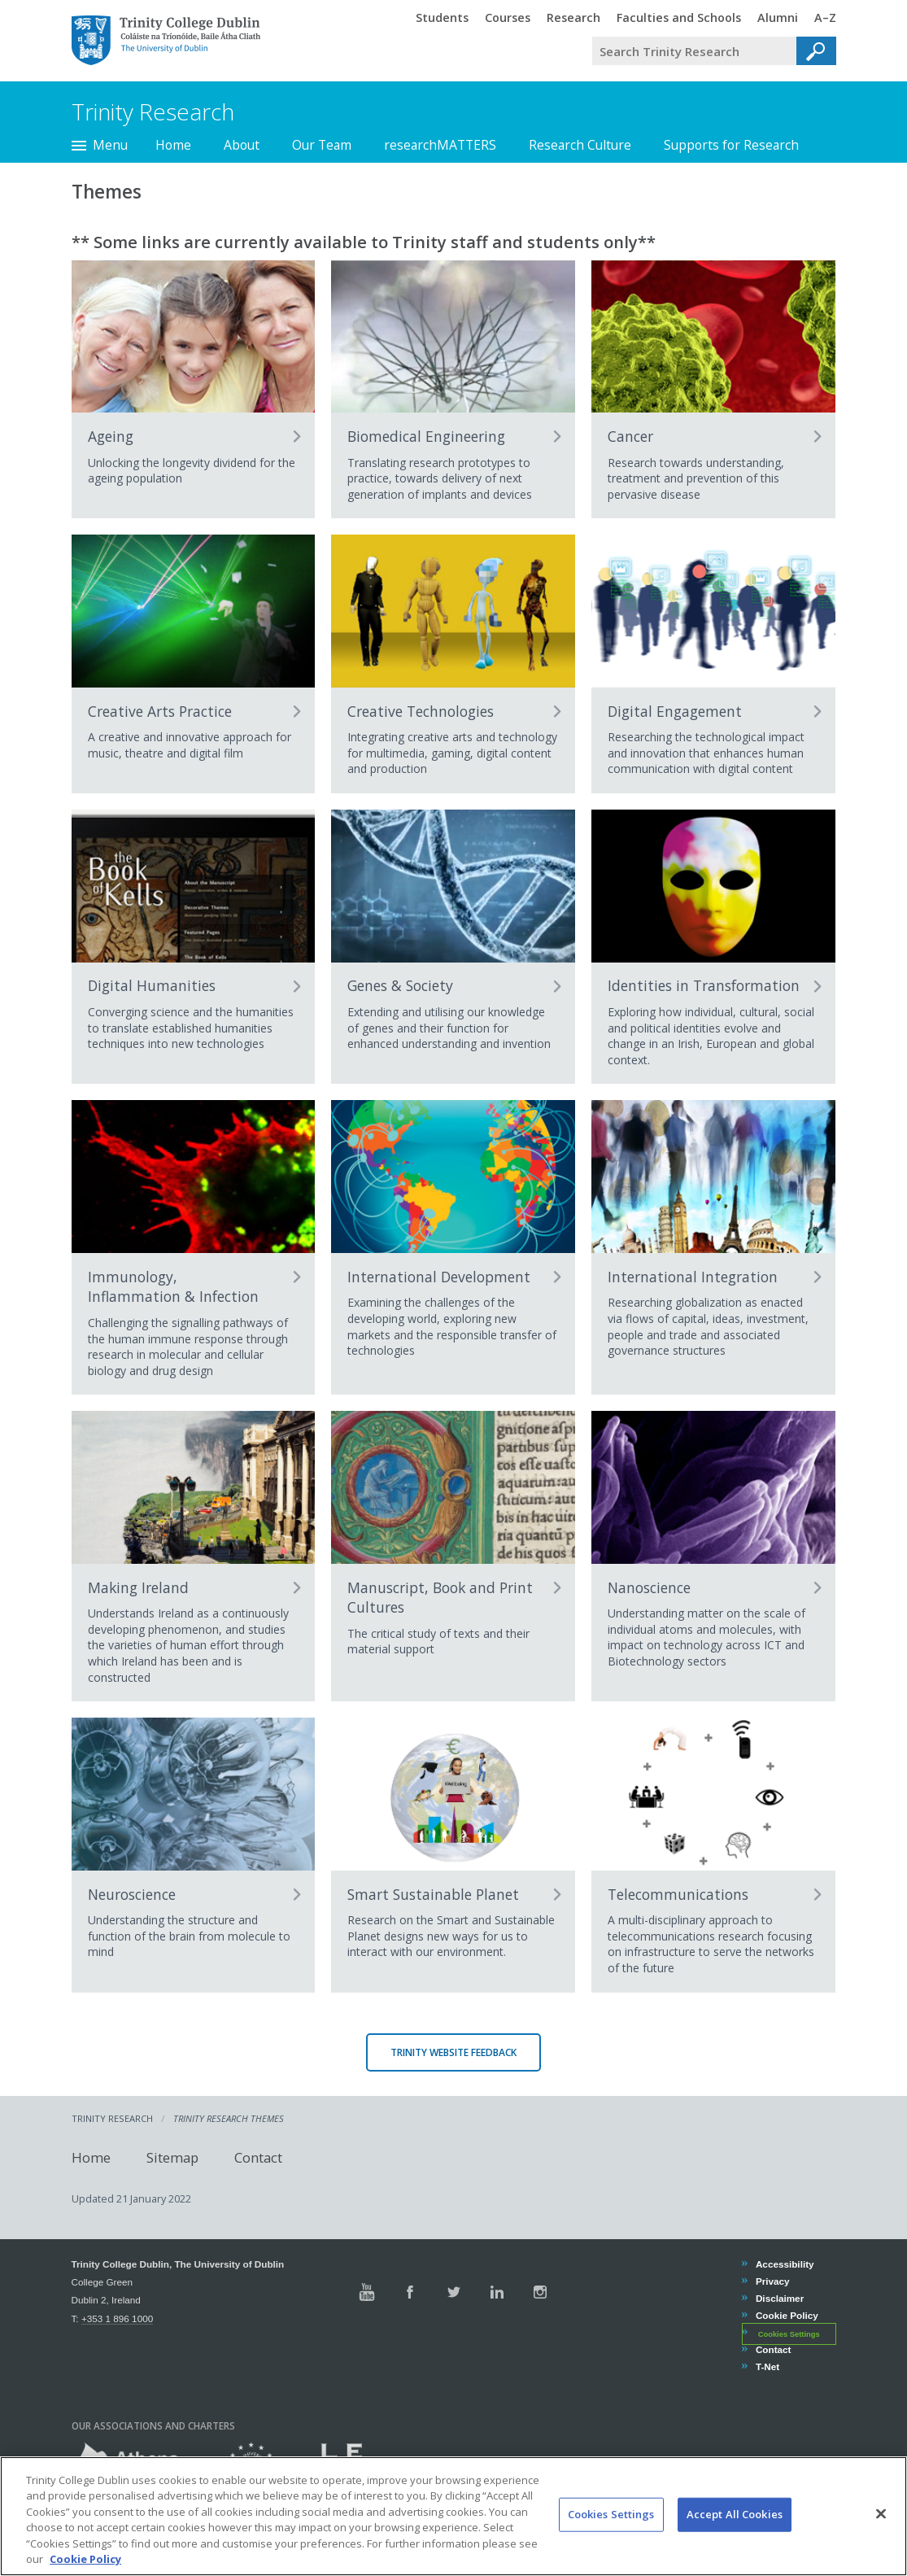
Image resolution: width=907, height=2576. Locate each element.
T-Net (767, 2366)
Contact (258, 2157)
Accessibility (784, 2264)
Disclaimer (779, 2298)
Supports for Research (731, 145)
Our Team (321, 145)
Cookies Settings (789, 2333)
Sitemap (172, 2157)
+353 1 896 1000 (117, 2318)
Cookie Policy (786, 2315)
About (241, 145)
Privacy (772, 2281)
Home (173, 145)
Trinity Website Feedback (453, 2052)
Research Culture (580, 145)
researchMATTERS (440, 145)
